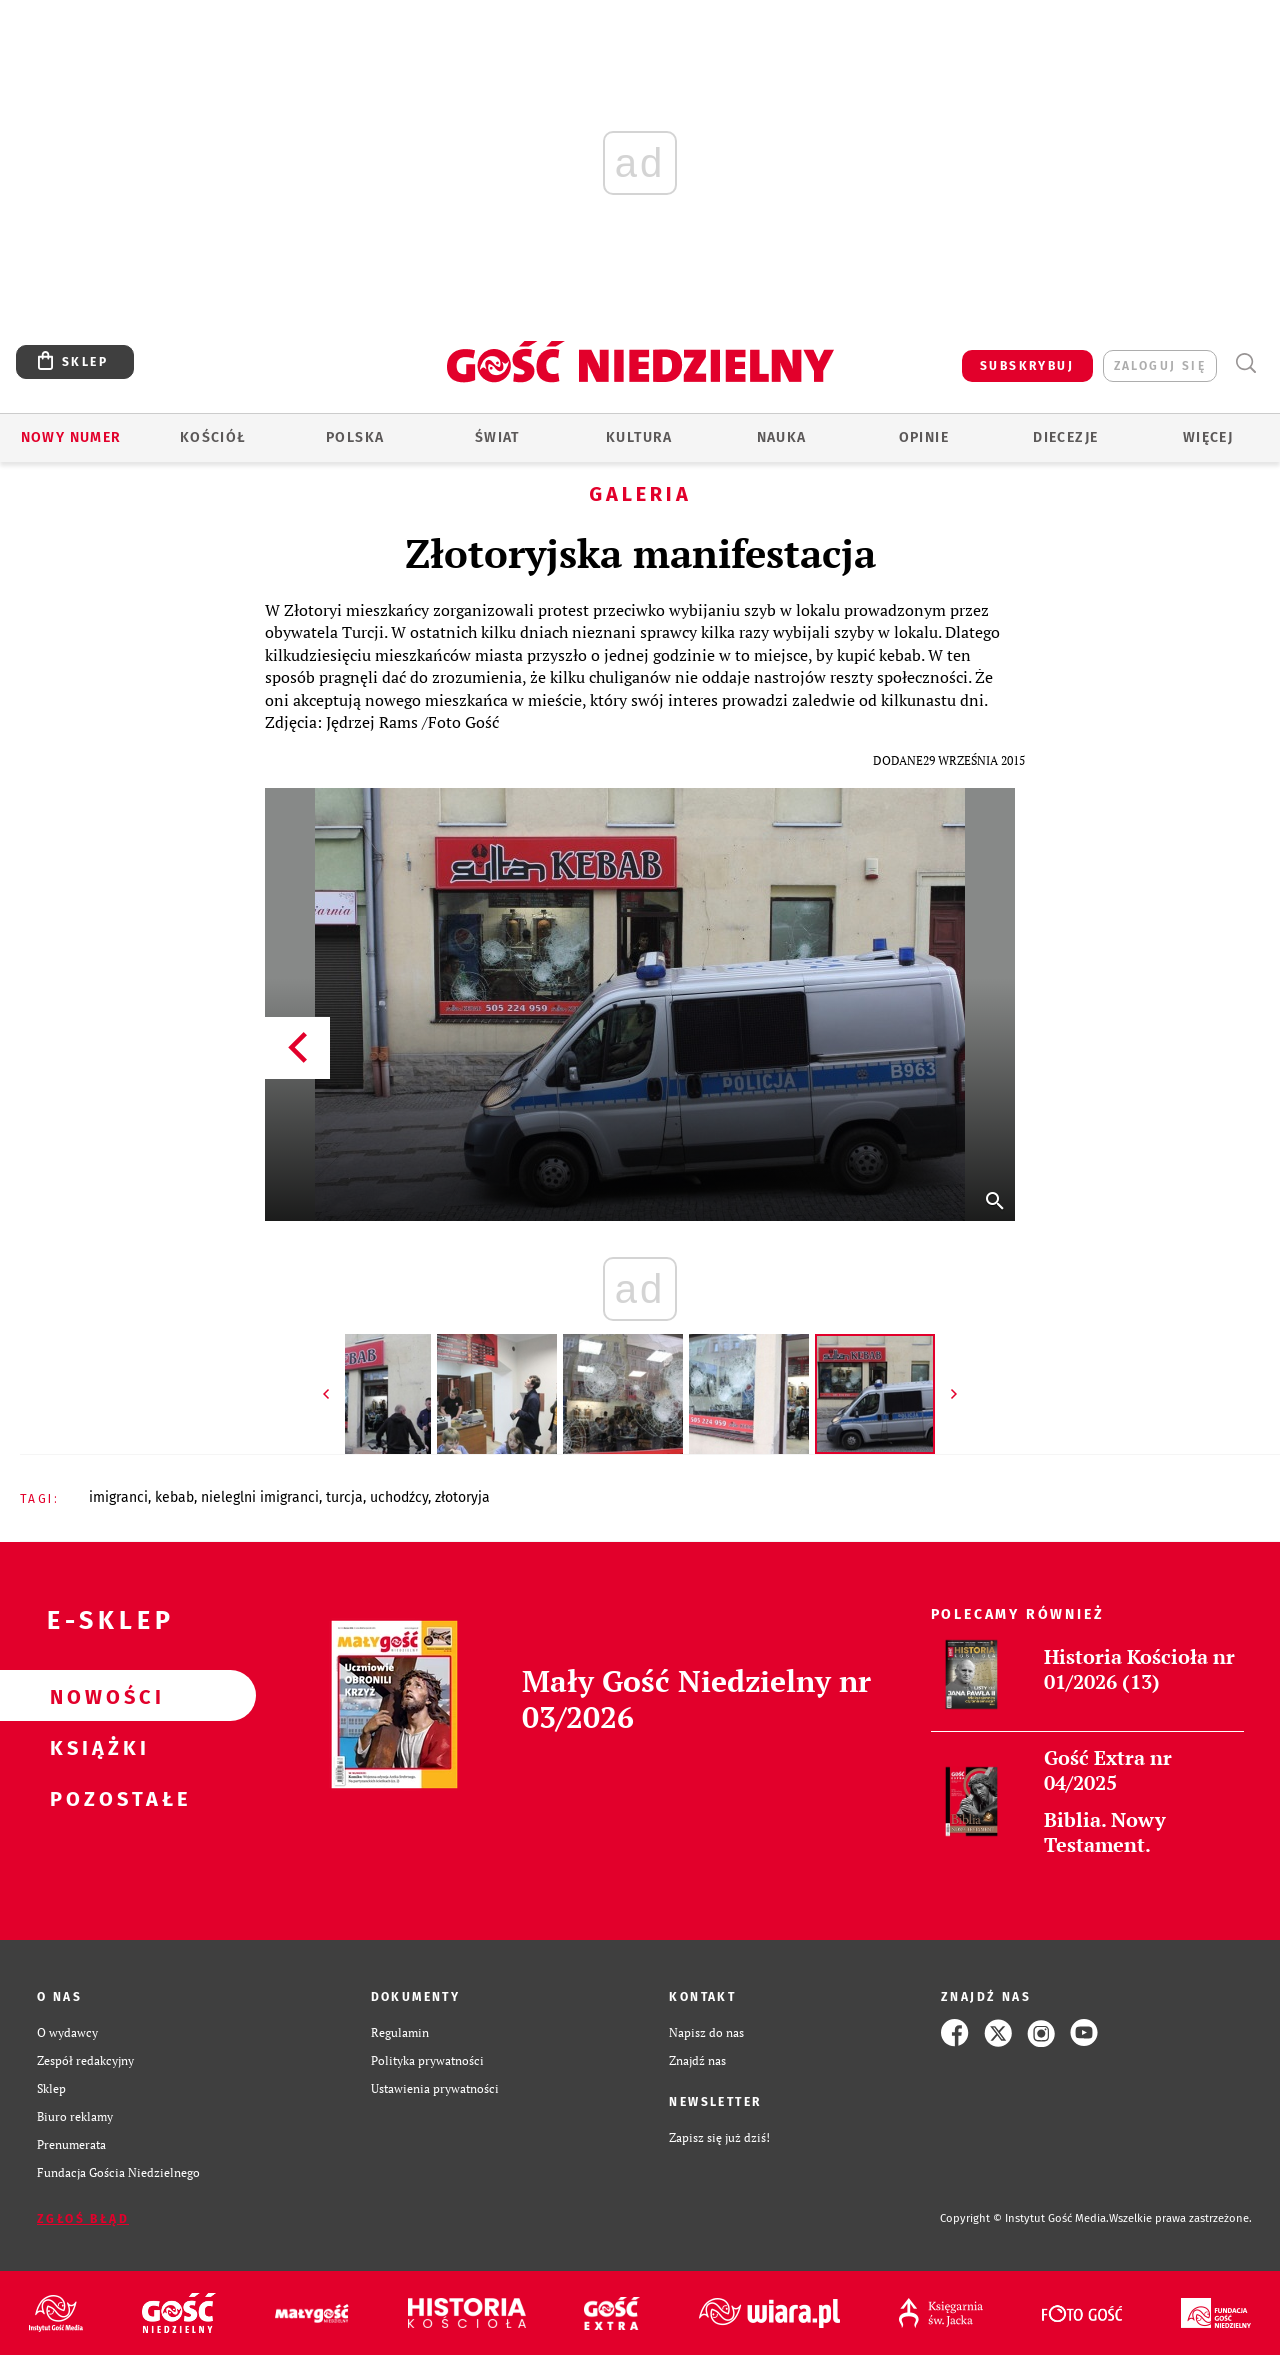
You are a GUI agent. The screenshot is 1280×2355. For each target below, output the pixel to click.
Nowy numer (71, 437)
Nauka (782, 437)
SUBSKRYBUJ (1027, 366)
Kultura (639, 437)
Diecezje (1065, 437)
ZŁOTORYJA (462, 1497)
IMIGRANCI (118, 1497)
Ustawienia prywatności (435, 2088)
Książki (96, 1747)
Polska (355, 437)
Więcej (1208, 437)
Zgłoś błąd (83, 2219)
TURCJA (344, 1497)
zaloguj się (1160, 366)
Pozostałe (96, 1798)
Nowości (96, 1696)
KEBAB (174, 1497)
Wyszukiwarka (1245, 363)
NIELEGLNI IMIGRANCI (260, 1497)
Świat (497, 437)
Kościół (213, 437)
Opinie (924, 437)
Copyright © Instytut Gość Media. (1024, 2218)
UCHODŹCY (399, 1497)
